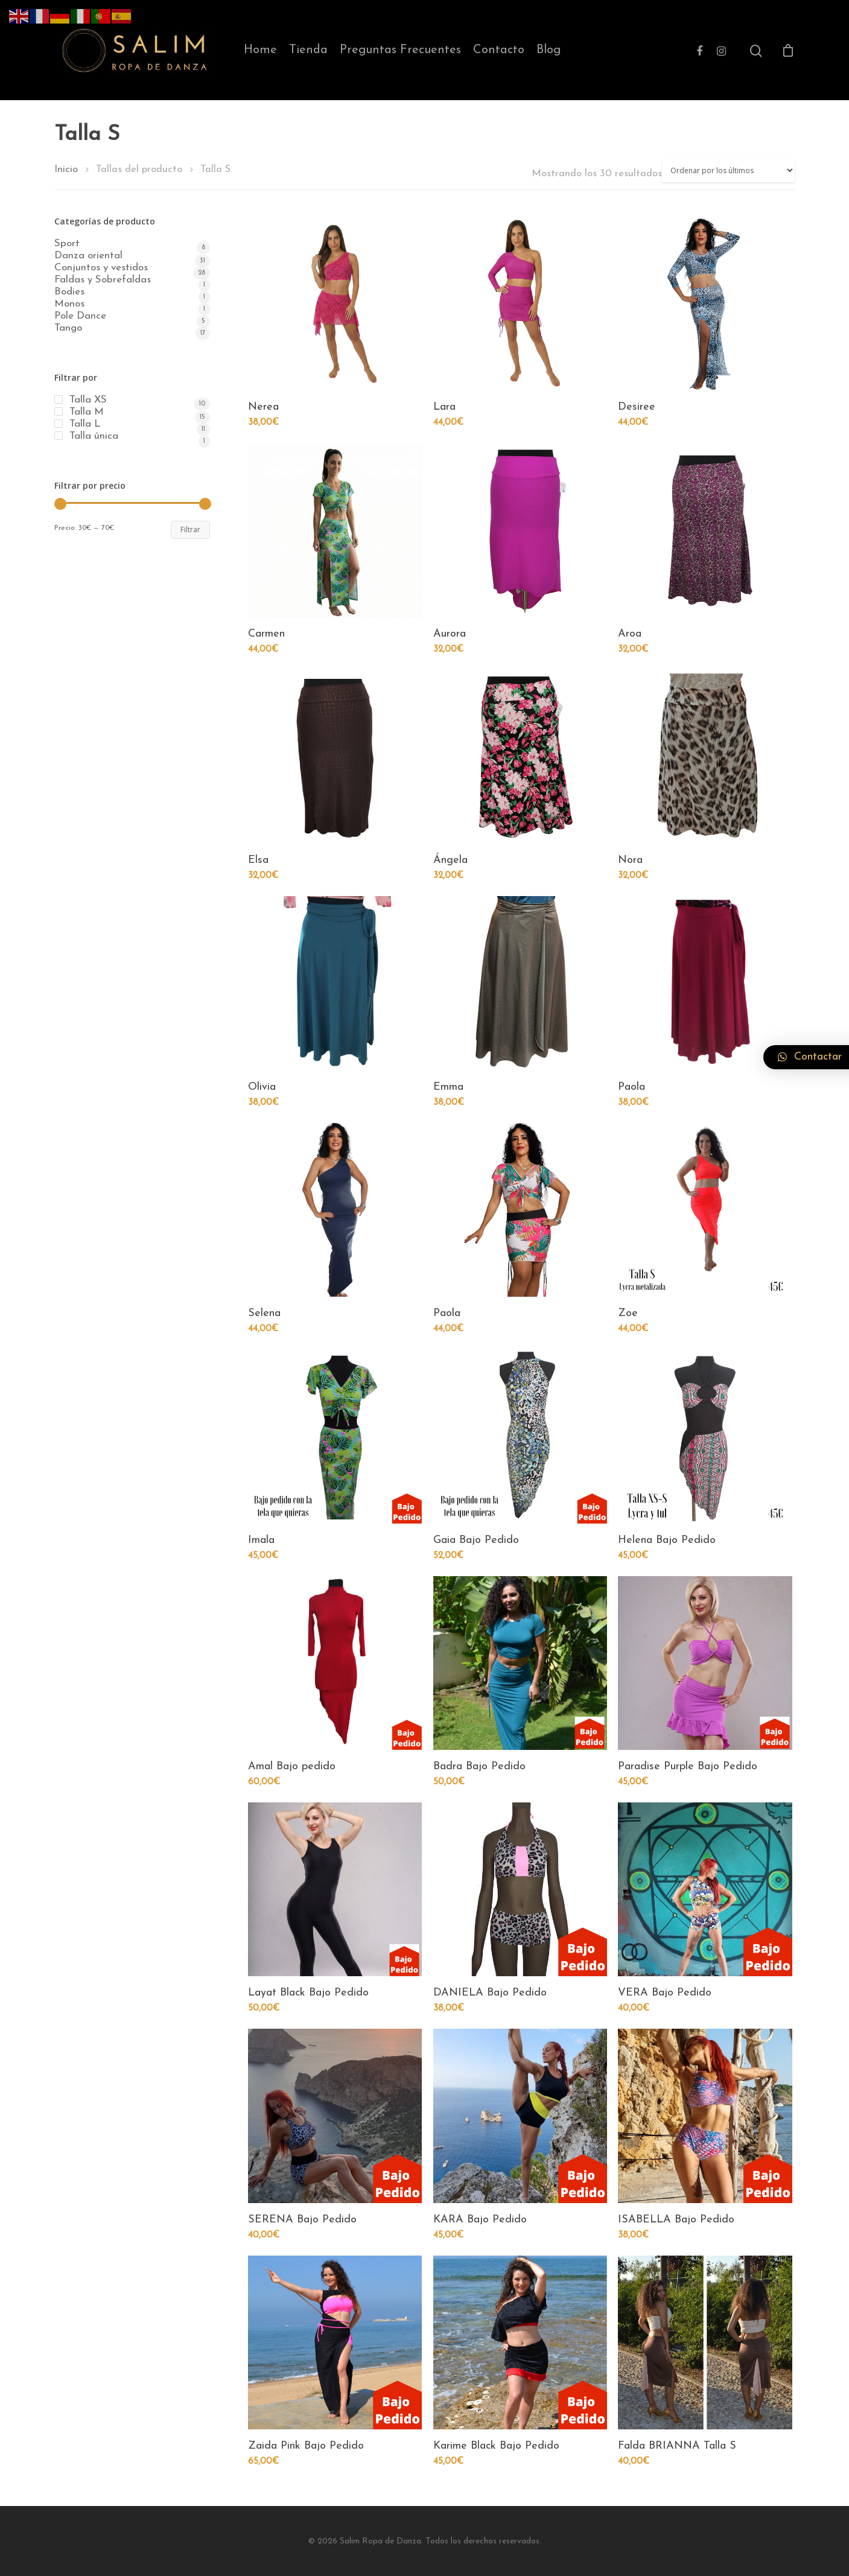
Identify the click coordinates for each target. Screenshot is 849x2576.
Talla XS (88, 400)
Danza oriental (88, 256)
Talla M (86, 412)
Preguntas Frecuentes (400, 50)
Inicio (66, 169)
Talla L (85, 424)
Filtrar (190, 529)
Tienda (308, 50)
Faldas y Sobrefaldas (102, 280)
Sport (67, 244)
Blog (548, 50)
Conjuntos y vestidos (101, 268)
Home (260, 50)
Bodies (69, 292)
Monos (69, 304)
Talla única (93, 436)
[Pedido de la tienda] (728, 170)
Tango (68, 328)
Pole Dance (80, 316)
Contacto (498, 50)
